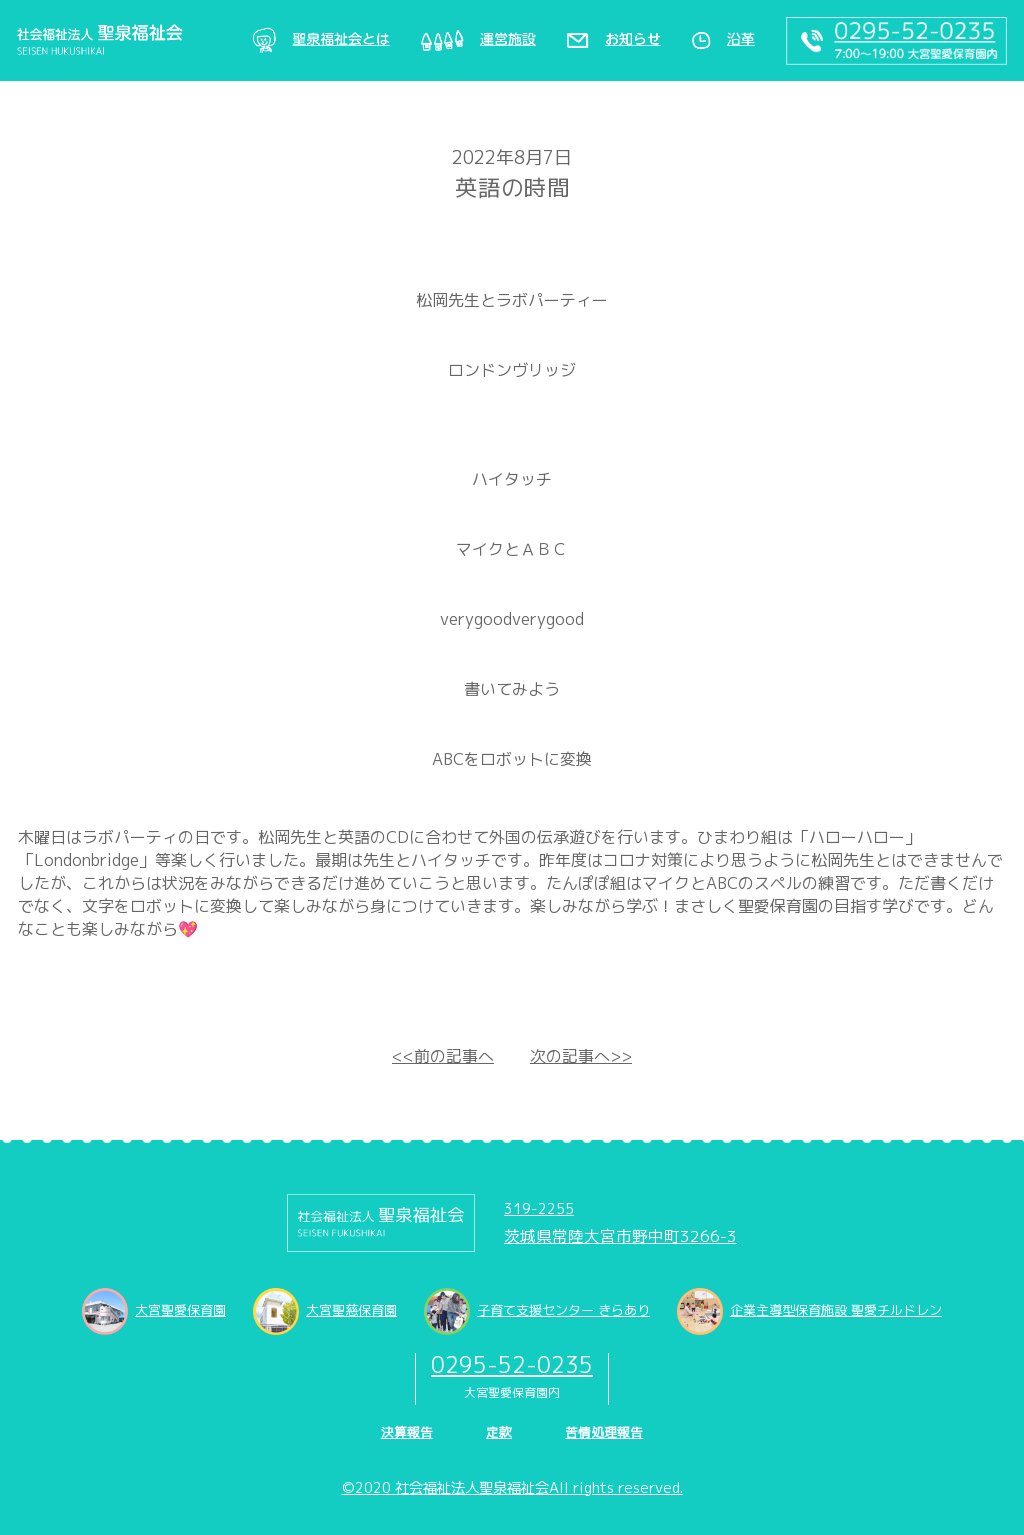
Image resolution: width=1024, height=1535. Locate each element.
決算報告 (407, 1432)
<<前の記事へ (443, 1056)
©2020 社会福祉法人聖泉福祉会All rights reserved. (512, 1488)
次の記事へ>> (581, 1056)
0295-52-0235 (512, 1364)
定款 (499, 1432)
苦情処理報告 (604, 1432)
